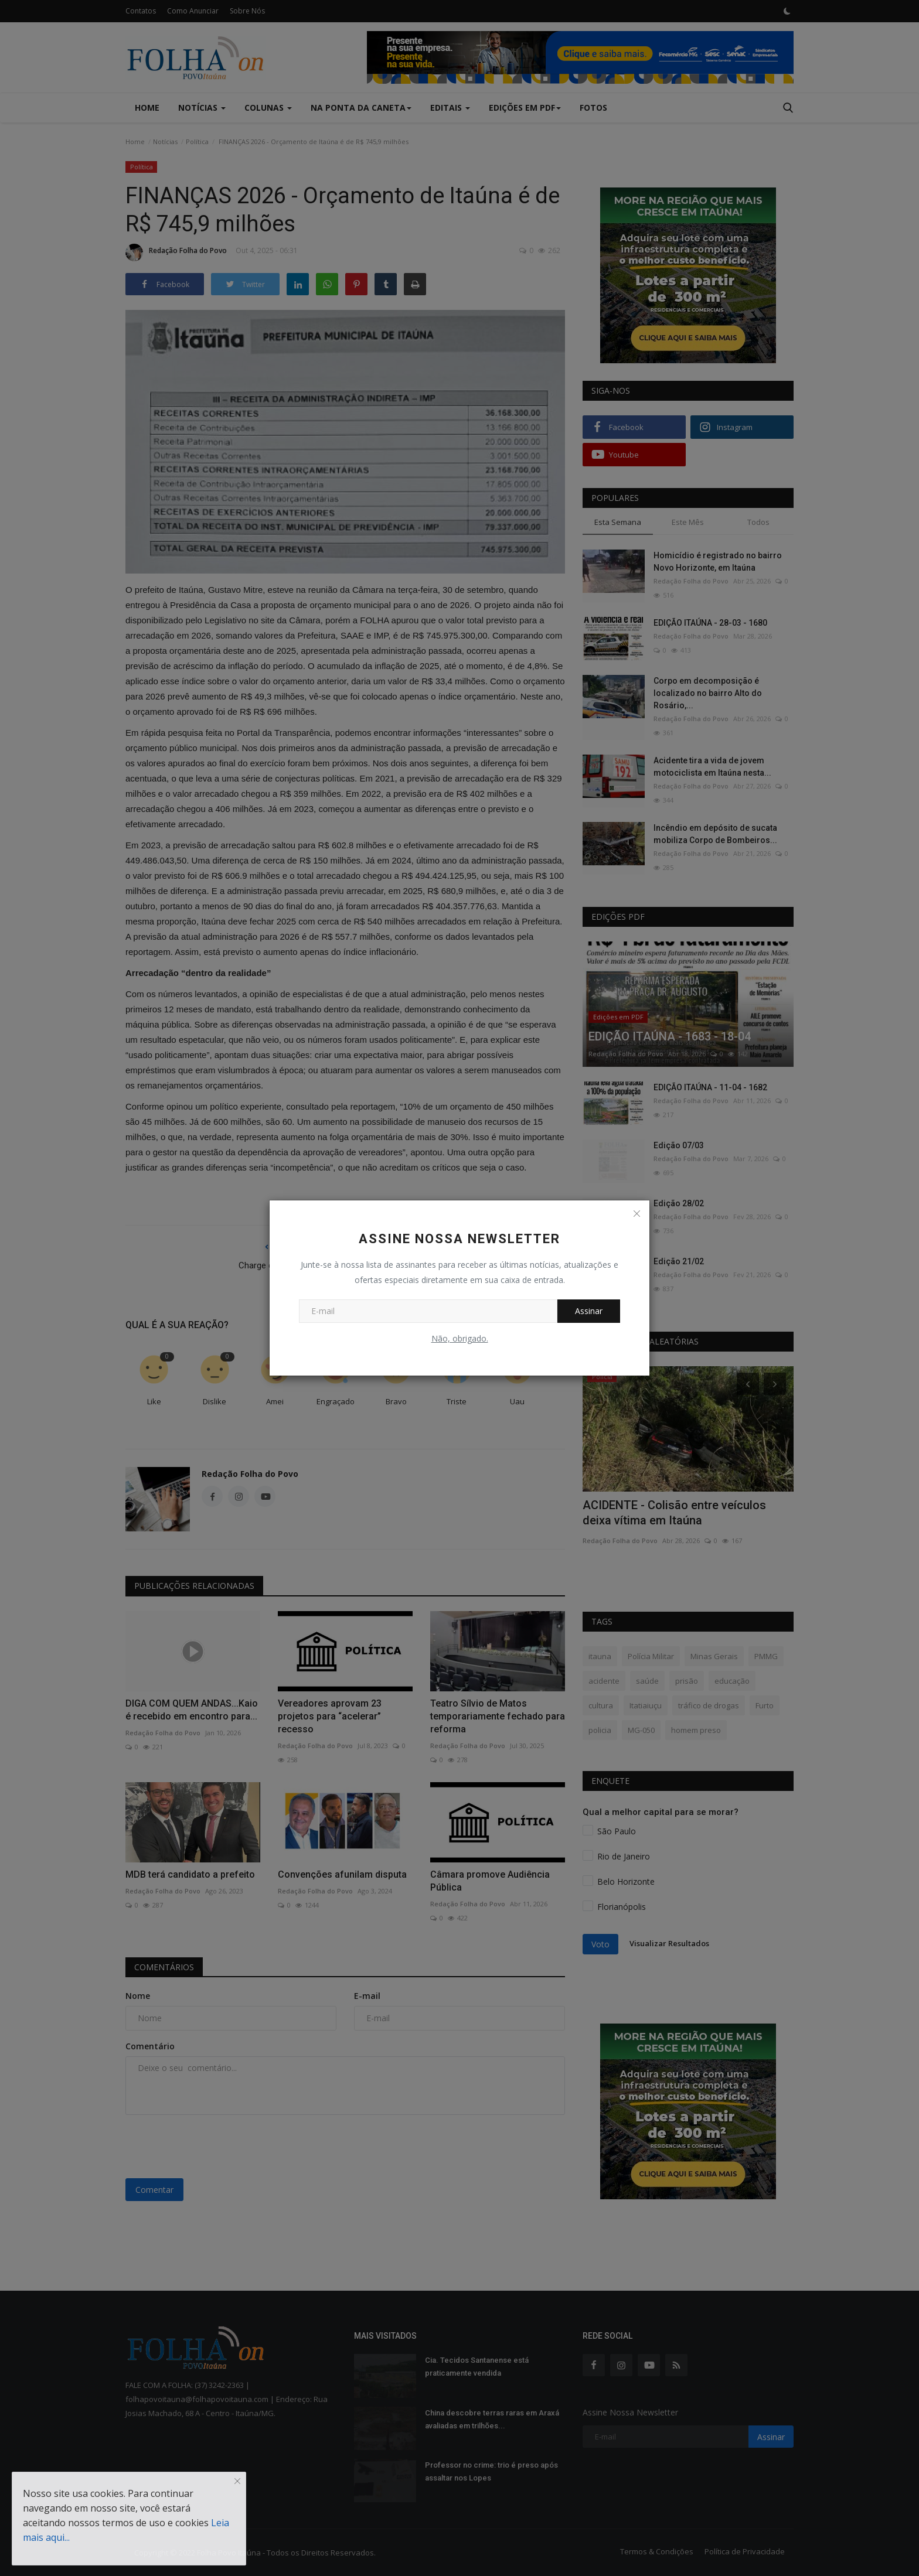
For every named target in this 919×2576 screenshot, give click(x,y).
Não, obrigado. (459, 1338)
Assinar (589, 1310)
